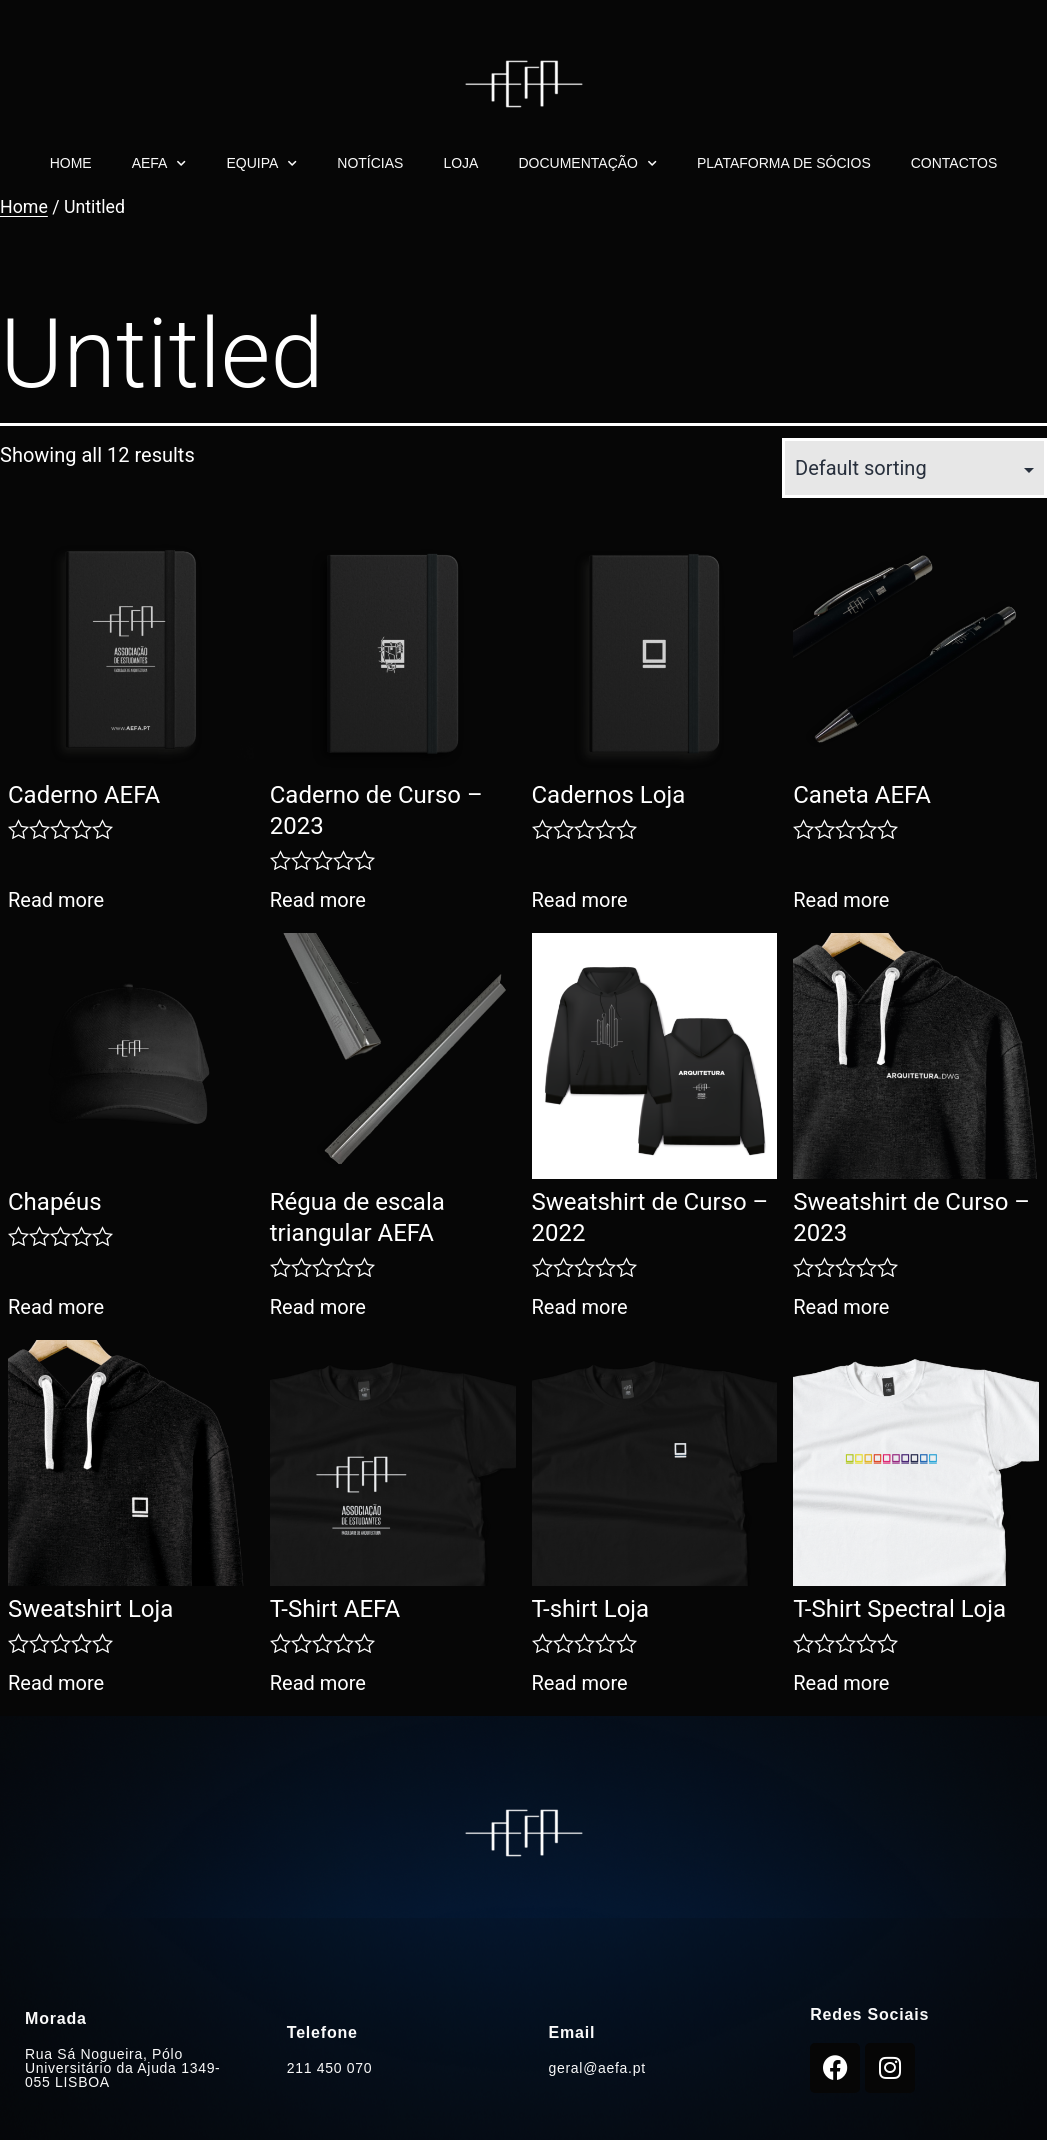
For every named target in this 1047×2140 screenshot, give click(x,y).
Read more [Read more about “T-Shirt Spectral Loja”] (841, 1683)
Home (71, 163)
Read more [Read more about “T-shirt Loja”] (580, 1683)
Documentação (587, 164)
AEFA (159, 164)
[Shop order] (914, 468)
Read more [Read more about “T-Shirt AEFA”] (318, 1683)
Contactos (954, 163)
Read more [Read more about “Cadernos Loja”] (580, 900)
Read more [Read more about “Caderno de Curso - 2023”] (318, 900)
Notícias (370, 163)
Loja (460, 163)
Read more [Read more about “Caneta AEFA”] (841, 900)
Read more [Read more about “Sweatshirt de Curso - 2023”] (841, 1307)
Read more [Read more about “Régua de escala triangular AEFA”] (318, 1307)
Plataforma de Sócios (784, 163)
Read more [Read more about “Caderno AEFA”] (56, 900)
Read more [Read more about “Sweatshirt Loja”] (56, 1683)
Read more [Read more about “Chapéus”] (56, 1307)
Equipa (261, 164)
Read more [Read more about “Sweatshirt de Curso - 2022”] (580, 1307)
